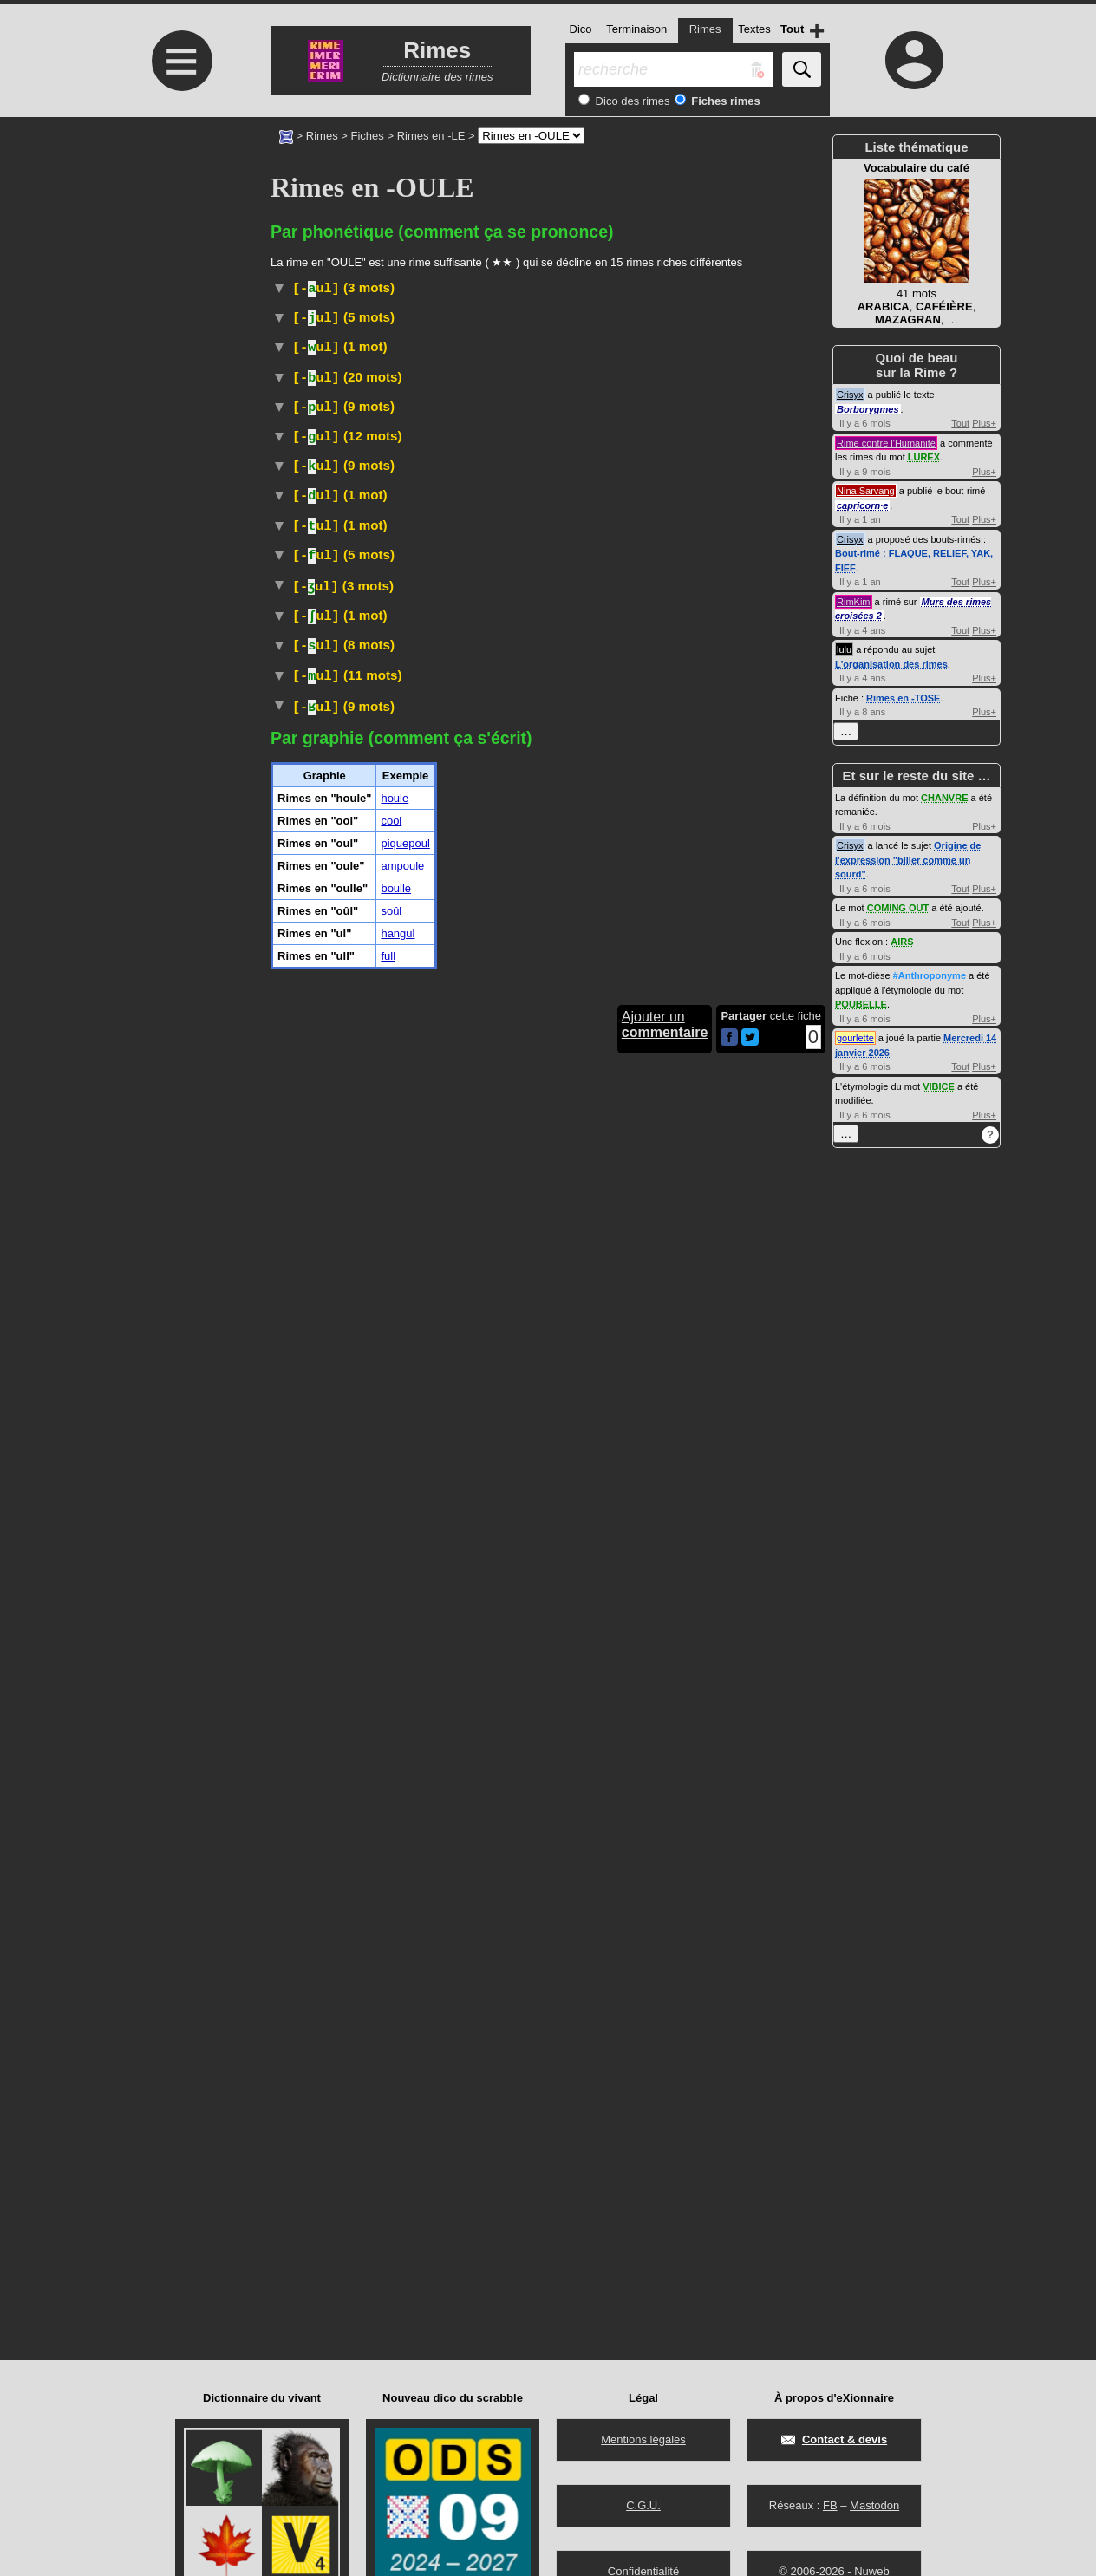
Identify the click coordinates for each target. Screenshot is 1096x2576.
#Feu (722, 1897)
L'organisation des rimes (891, 664)
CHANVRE (944, 797)
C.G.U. (643, 2505)
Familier (470, 646)
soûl (391, 2152)
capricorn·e (862, 505)
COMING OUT (898, 908)
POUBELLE (861, 1004)
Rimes (322, 135)
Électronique (398, 798)
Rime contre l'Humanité (886, 443)
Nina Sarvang (866, 491)
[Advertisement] (179, 262)
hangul (397, 2174)
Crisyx (850, 394)
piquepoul (405, 2084)
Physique (365, 1428)
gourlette (855, 1038)
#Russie (557, 356)
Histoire (365, 356)
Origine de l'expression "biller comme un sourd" (908, 859)
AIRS (901, 941)
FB (830, 2505)
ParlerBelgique (500, 1537)
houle (394, 2039)
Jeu (362, 1307)
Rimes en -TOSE (903, 698)
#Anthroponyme (929, 975)
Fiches (367, 135)
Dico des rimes (631, 101)
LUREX (924, 457)
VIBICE (939, 1086)
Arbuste (383, 337)
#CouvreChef (689, 948)
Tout (960, 423)
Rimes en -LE (431, 135)
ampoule (402, 2107)
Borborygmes (868, 409)
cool (391, 2062)
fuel (528, 424)
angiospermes (584, 1160)
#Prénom (372, 318)
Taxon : (376, 1176)
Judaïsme (377, 742)
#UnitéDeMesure (524, 1428)
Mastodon (874, 2505)
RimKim (854, 602)
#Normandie (355, 913)
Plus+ (984, 423)
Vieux (515, 646)
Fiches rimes (724, 101)
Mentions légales (643, 2439)
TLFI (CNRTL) (397, 663)
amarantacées (602, 337)
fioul (715, 462)
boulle (396, 2129)
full (388, 2197)
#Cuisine (295, 913)
